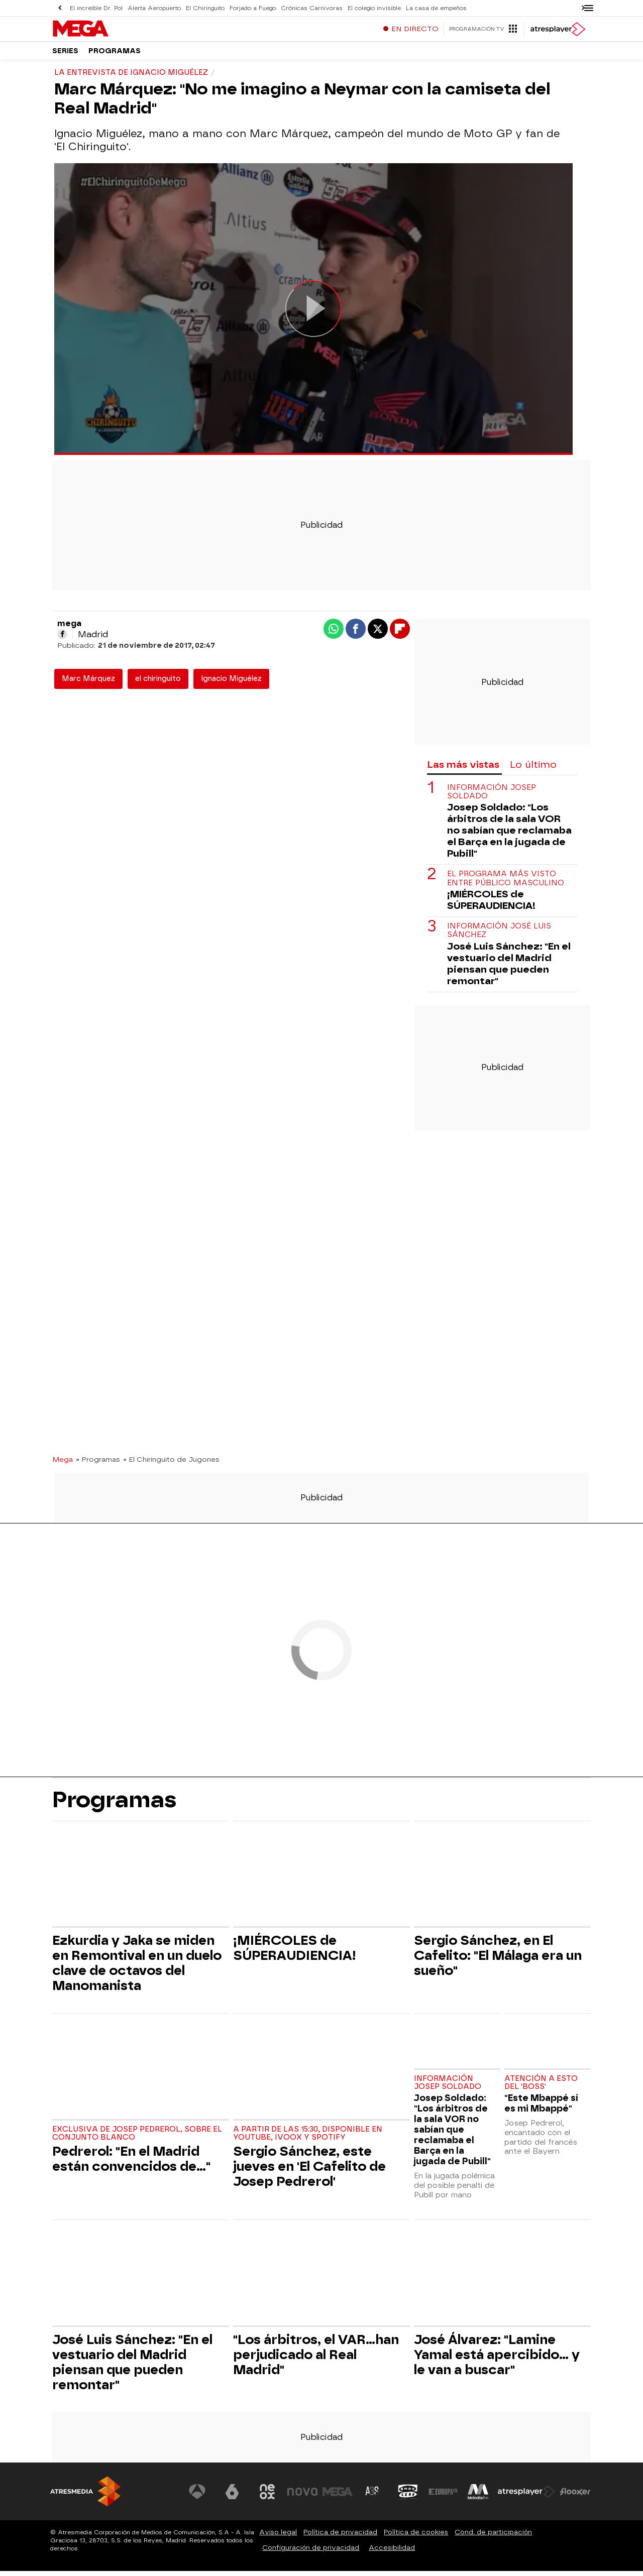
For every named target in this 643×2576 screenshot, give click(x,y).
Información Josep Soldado (491, 796)
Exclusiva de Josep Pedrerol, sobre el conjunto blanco (137, 2138)
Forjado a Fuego (249, 8)
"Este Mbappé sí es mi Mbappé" (541, 2108)
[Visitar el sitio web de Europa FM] (443, 2496)
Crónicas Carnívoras (307, 8)
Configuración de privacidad (310, 2552)
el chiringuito (158, 683)
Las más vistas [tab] (463, 769)
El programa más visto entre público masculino (505, 883)
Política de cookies (416, 2537)
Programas (114, 55)
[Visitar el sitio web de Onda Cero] (408, 2496)
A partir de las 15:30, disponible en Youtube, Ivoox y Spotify (307, 2138)
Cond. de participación (493, 2537)
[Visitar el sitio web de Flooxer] (575, 2496)
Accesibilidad (392, 2552)
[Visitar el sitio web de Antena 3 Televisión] (198, 2496)
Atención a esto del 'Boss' (541, 2087)
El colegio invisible (369, 8)
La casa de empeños (430, 8)
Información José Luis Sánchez (499, 935)
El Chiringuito (203, 8)
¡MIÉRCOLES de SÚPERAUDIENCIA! (491, 904)
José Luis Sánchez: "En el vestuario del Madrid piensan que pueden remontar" (509, 969)
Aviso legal (278, 2537)
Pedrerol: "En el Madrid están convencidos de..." (131, 2164)
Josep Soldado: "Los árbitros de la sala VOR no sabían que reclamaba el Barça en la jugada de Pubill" (509, 835)
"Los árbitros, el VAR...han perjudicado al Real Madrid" (316, 2359)
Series (65, 55)
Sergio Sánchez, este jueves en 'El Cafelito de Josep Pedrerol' (309, 2171)
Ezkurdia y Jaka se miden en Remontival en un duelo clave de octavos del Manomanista (137, 1968)
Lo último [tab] (533, 769)
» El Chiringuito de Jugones (171, 1464)
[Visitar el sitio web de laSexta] (234, 2496)
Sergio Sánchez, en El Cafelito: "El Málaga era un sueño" (498, 1960)
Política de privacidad (340, 2537)
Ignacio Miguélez (231, 683)
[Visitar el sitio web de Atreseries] (373, 2496)
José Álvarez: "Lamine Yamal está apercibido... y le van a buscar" (497, 2359)
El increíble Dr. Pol (96, 8)
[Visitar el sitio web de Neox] (268, 2496)
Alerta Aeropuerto (153, 8)
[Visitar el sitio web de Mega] (339, 2496)
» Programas (98, 1464)
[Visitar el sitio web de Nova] (303, 2496)
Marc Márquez (88, 683)
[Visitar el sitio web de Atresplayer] (527, 2496)
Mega (62, 1464)
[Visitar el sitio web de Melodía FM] (478, 2496)
